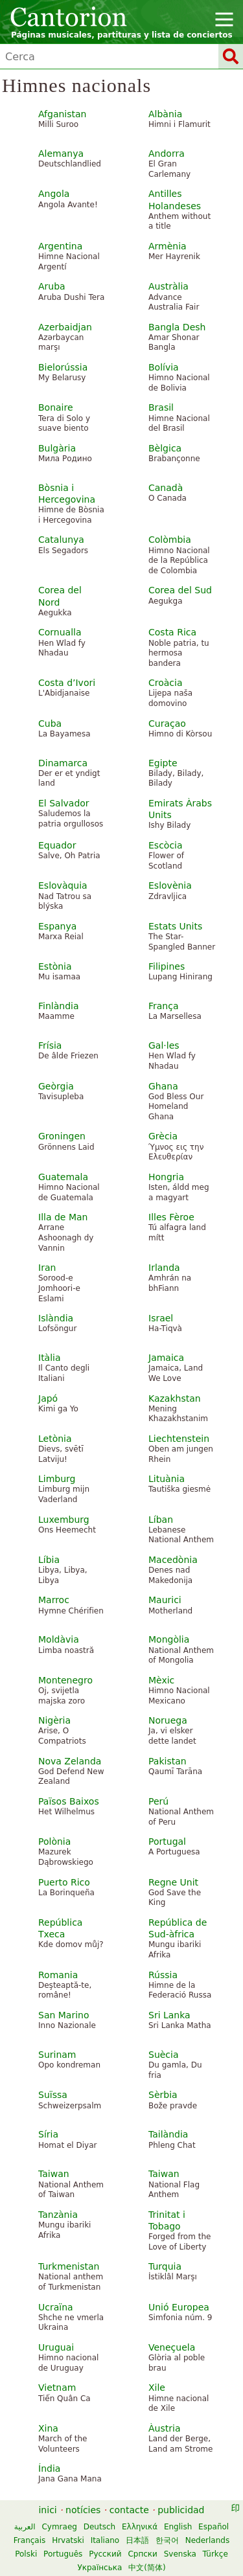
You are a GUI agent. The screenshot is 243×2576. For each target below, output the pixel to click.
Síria (48, 2134)
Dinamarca (62, 763)
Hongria (166, 1177)
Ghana (163, 1086)
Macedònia (173, 1560)
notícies (82, 2510)
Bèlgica (164, 448)
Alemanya (61, 153)
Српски (142, 2554)
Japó (48, 1398)
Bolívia (163, 367)
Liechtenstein (178, 1438)
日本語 (137, 2540)
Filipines (166, 966)
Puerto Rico (64, 1882)
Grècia (163, 1136)
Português (62, 2554)
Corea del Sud (180, 590)
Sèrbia (163, 2095)
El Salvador (63, 803)
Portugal (167, 1841)
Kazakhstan (174, 1398)
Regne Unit (173, 1882)
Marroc (53, 1600)
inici (47, 2510)
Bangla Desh (176, 327)
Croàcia (165, 683)
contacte (129, 2510)
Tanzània (58, 2214)
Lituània (166, 1479)
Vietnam (57, 2387)
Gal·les (163, 1045)
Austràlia (168, 286)
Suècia (163, 2054)
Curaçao (167, 723)
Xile (156, 2387)
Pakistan (167, 1761)
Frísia (50, 1045)
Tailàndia (168, 2134)
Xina (48, 2428)
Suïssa (52, 2095)
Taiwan (53, 2174)
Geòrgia (56, 1086)
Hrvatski (68, 2540)
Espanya (57, 926)
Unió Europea (178, 2307)
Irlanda (164, 1267)
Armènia (167, 246)
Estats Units (175, 926)
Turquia (164, 2266)
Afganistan (62, 114)
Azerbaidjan (65, 327)
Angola (53, 193)
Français (29, 2540)
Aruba (51, 286)
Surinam (57, 2054)
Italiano (105, 2540)
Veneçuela (171, 2347)
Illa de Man (62, 1217)
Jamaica (166, 1357)
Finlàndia (58, 1006)
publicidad (180, 2510)
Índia (49, 2468)
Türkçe (215, 2554)
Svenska (180, 2554)
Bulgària (57, 448)
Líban (160, 1519)
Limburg (56, 1479)
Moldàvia (58, 1639)
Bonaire (55, 407)
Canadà (165, 488)
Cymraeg (58, 2526)
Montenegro (65, 1680)
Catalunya (61, 539)
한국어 (167, 2540)
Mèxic (161, 1680)
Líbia (49, 1560)
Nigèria (54, 1720)
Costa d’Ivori (66, 683)
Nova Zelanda (69, 1761)
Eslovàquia (62, 885)
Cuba (50, 723)
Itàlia (49, 1357)
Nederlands (207, 2540)
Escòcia (165, 845)
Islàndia (55, 1318)
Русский (105, 2554)
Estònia (55, 966)
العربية (25, 2526)
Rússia (163, 1975)
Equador (57, 845)
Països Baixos (68, 1801)
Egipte (163, 763)
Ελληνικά (139, 2526)
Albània (165, 114)
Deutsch (99, 2526)
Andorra (166, 153)
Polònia (54, 1841)
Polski (26, 2554)
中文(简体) (146, 2567)
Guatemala (63, 1177)
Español (213, 2526)
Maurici (164, 1600)
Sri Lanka (169, 2015)
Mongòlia (168, 1639)
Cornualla (60, 632)
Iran (47, 1267)
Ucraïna (55, 2307)
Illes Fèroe (171, 1217)
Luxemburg (63, 1519)
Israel (160, 1318)
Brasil (161, 407)
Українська (99, 2567)
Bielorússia (62, 367)
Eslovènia (170, 885)
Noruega (167, 1720)
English (178, 2526)
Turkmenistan (68, 2266)
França (163, 1006)
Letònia (55, 1438)
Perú (158, 1801)
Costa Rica (172, 632)
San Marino (63, 2015)
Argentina (60, 246)
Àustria (164, 2428)
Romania (58, 1975)
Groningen (62, 1136)
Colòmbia (169, 539)
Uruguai (56, 2347)
